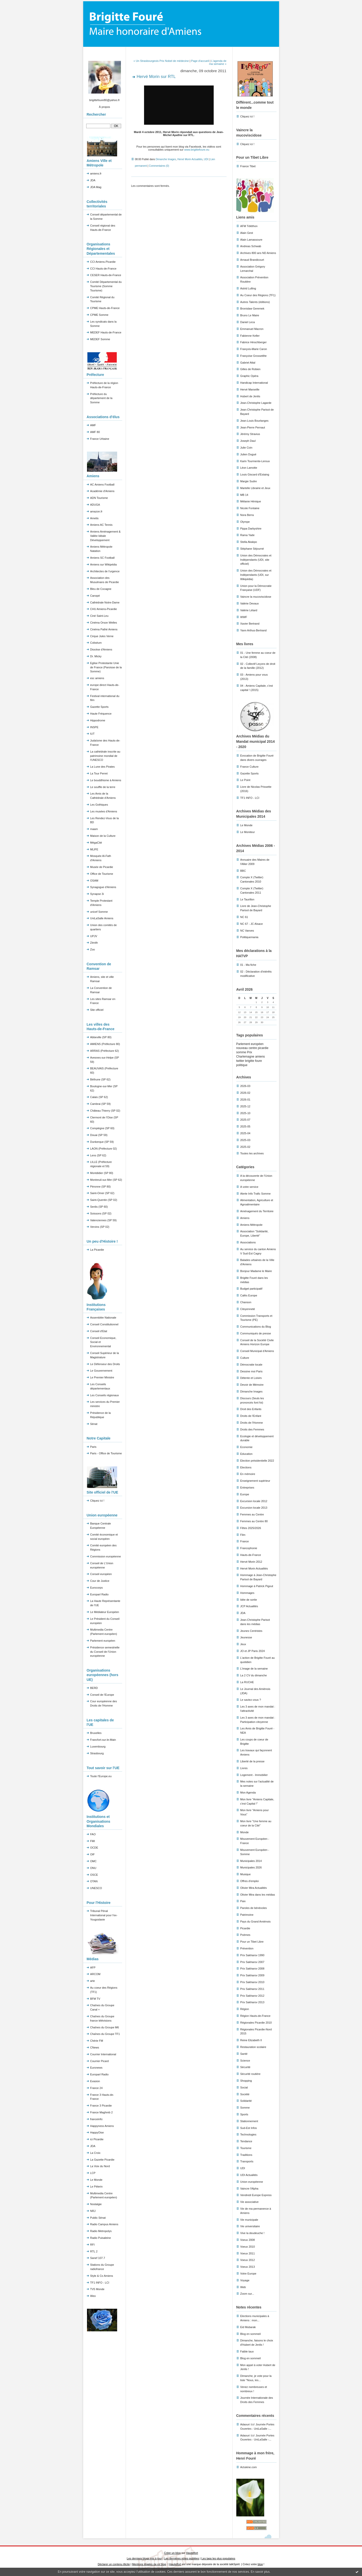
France (244, 1541)
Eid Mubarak (248, 2327)
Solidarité (246, 2100)
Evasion (95, 2081)
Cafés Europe (248, 1295)
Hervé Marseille (249, 389)
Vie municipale (249, 2219)
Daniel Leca (247, 322)
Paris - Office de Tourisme (106, 1453)
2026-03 (245, 1085)
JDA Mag (96, 187)
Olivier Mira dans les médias (257, 1894)
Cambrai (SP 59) (100, 1103)
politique (242, 1065)
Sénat (94, 1423)
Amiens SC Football (102, 557)
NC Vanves (247, 930)
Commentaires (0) (159, 165)
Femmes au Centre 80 (254, 1521)
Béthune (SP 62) (100, 1079)
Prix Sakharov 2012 (252, 1995)
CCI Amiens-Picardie (103, 261)
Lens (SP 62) (98, 1155)
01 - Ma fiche (248, 964)
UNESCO (96, 1888)
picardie (263, 1048)
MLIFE (94, 849)
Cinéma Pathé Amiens (104, 629)
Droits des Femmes (252, 1429)
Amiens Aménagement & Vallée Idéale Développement (105, 536)
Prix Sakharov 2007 (252, 1961)
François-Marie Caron (253, 349)
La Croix (95, 2152)
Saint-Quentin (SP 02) (103, 1199)
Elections (246, 1467)
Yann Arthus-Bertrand (253, 630)
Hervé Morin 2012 (251, 1561)
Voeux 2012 (247, 2259)
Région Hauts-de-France (255, 2015)
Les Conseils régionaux (104, 1395)
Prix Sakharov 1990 (252, 1955)
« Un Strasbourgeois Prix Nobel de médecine (161, 60)
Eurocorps (96, 1587)
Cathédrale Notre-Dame (105, 602)
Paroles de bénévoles (253, 1907)
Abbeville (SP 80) (101, 1037)
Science (245, 2060)
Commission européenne (105, 1556)
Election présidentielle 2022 (257, 1460)
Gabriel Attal (247, 362)
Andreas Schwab (250, 246)
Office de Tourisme (101, 873)
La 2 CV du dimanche (253, 1675)
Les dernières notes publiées (181, 2558)
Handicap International (254, 382)
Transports (246, 2161)
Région (244, 2009)
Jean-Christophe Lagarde (256, 402)
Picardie (245, 1928)
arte (92, 1980)
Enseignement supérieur (255, 1480)
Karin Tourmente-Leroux (255, 461)
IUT (92, 733)
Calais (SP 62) (99, 1097)
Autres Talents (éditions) (255, 301)
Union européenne (251, 2181)
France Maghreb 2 (101, 2112)
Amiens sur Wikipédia (103, 564)
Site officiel (97, 1009)
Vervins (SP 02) (99, 1226)
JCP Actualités (249, 1606)
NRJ (93, 2210)
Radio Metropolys (101, 2231)
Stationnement (249, 2121)
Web (243, 2287)
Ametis (94, 518)
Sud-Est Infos (248, 2127)
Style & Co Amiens (101, 2275)
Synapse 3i (97, 893)
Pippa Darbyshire (250, 528)
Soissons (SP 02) (101, 1213)
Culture (244, 1357)
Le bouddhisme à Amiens (105, 780)
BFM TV (95, 1998)
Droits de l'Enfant (250, 1415)
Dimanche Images (251, 1391)
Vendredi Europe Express (256, 2195)
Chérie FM (96, 2040)
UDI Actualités (249, 2174)
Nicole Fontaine (249, 508)
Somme (245, 2107)
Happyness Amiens (102, 2125)
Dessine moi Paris (251, 1371)
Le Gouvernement (101, 1370)
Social (244, 2087)
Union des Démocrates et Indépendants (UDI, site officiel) (256, 559)
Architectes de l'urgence (105, 571)
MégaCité (96, 842)
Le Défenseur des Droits (105, 1364)
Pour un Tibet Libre (252, 1941)
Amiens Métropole (251, 1224)
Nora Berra (247, 514)
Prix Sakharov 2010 (252, 1982)
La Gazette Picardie (102, 2159)
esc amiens (97, 678)
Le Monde (96, 2179)
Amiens (245, 1217)
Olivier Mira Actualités (253, 1887)
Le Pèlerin (96, 2186)
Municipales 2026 (251, 1867)
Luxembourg (98, 1746)
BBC (243, 870)
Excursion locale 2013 (253, 1507)
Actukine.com (248, 2467)
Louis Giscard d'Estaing (254, 474)
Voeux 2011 (247, 2253)
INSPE (94, 727)
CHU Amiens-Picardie (103, 608)
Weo (93, 2295)
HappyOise (97, 2132)
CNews (94, 2047)
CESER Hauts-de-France (105, 275)
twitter (240, 1061)
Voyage (245, 2280)
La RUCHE (247, 1682)
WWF (243, 617)
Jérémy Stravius (250, 433)
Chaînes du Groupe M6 (104, 2027)
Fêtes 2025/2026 (250, 1528)
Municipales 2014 (251, 1860)
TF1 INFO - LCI (99, 2282)
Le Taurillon (247, 899)
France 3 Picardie (101, 2105)
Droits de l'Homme (251, 1422)
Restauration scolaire (253, 2046)
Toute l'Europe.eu (101, 1776)
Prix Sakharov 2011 (252, 1988)
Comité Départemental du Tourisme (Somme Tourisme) (106, 286)
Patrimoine (247, 1914)
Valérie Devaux (249, 603)
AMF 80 (95, 431)
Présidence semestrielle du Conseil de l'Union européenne (105, 1651)
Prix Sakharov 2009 (252, 1975)
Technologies (248, 2134)
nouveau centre (246, 1048)
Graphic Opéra (249, 375)
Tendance (246, 2141)
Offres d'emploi (249, 1881)
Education (246, 1453)
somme (241, 1052)
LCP (93, 2172)
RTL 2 (94, 2251)
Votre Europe (248, 2273)
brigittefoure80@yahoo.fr (104, 100)
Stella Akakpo (248, 541)
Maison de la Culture (103, 835)
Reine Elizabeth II (251, 2040)
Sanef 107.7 (97, 2257)
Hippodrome (97, 720)
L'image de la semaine (254, 1668)
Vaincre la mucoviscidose (255, 596)
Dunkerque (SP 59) (102, 1141)
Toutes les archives (252, 1153)
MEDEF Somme (100, 339)
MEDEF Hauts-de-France (105, 332)
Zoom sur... (247, 2293)
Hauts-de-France (250, 1554)
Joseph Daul (248, 440)
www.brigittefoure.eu (196, 149)
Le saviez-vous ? (250, 1699)
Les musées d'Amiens (103, 811)
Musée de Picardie (101, 866)
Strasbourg (97, 1753)
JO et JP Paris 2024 (252, 1650)
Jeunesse (246, 1637)
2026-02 (245, 1092)
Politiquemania (249, 937)
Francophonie (248, 1548)
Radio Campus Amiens (104, 2224)
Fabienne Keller (250, 335)
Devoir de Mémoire (252, 1384)
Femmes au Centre (252, 1514)
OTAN (94, 1881)
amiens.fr (96, 173)
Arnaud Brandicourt (252, 259)
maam (94, 829)
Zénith (94, 942)
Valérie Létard (248, 610)
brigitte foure (253, 1061)
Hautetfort (192, 2552)
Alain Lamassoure (251, 239)
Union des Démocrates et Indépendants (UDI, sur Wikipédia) (256, 575)
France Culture (249, 766)
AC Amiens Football (102, 484)
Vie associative (249, 2201)
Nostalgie (96, 2204)
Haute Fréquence (101, 713)
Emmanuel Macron (251, 328)
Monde (244, 1832)
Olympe (245, 521)
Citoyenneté (247, 1309)
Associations (248, 1242)
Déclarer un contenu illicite (114, 2564)
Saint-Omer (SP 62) (102, 1193)
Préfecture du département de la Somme (101, 398)
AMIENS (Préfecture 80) (105, 1043)
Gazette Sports (99, 706)
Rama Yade (247, 535)
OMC (93, 1861)
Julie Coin (246, 447)
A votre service (249, 1186)
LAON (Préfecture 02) (103, 1148)
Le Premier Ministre (102, 1377)
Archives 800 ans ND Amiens (258, 252)
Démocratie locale (251, 1364)
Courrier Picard (99, 2061)
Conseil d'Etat (98, 1331)
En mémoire (247, 1473)
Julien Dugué (248, 454)
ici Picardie (97, 2139)
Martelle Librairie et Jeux (255, 488)
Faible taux (247, 2351)
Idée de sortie (248, 1599)
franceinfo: (96, 2119)
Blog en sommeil (250, 2333)
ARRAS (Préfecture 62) (104, 1050)
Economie (246, 1447)
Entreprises (247, 1487)
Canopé (95, 595)
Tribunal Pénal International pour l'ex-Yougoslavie (104, 1915)
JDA (93, 180)
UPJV (93, 936)
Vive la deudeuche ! (252, 2233)
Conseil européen (101, 1574)
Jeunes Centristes (251, 1630)
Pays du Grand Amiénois (255, 1921)
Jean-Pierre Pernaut (252, 427)
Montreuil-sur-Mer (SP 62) (106, 1179)
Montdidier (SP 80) (101, 1172)
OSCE (94, 1874)
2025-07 (245, 1119)
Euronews (96, 2067)
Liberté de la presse (252, 1761)
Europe (244, 1494)
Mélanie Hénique (250, 501)
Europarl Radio (99, 1594)
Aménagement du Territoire (257, 1211)
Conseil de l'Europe (102, 1694)
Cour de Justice (99, 1580)
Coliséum (96, 642)
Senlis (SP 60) (99, 1206)
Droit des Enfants (250, 1409)
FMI (92, 1841)
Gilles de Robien (250, 369)
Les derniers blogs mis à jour (144, 2558)
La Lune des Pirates (102, 766)
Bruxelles (96, 1732)
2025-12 (245, 1106)
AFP (93, 1967)
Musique (245, 1874)
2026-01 (245, 1099)
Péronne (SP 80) (100, 1186)
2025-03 (245, 1140)
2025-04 (245, 1133)
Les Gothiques (99, 804)
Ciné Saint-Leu (99, 615)
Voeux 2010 (247, 2246)
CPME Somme (99, 314)
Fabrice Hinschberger (253, 342)
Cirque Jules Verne (102, 636)
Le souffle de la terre (102, 787)
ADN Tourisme (99, 497)
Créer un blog (172, 2552)
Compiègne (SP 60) (102, 1128)
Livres (244, 1768)
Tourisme (246, 2148)
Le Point (245, 779)
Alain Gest (246, 232)
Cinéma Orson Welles (103, 622)
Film (243, 1534)
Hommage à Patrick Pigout (256, 1586)
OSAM (94, 880)
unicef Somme (99, 911)
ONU (93, 1867)
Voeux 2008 (247, 2239)
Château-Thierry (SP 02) (105, 1110)
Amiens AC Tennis (101, 524)
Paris (93, 1446)
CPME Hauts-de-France (105, 308)
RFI (92, 2244)
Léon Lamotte (248, 467)
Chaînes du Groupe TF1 (105, 2033)
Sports (244, 2114)
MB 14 (244, 494)
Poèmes (245, 1934)
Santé (244, 2053)
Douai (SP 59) (99, 1135)
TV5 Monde (97, 2289)
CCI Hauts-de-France (103, 268)
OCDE (94, 1847)
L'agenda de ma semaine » (217, 62)
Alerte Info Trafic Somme (255, 1193)
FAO (93, 1834)
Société (245, 2094)
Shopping (246, 2080)
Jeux (243, 1644)
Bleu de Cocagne (100, 588)
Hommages (247, 1592)
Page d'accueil (200, 60)
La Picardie (97, 1249)
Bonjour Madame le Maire (256, 1271)
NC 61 (244, 917)
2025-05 (245, 1126)
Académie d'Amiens (102, 491)
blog (260, 2564)
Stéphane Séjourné (252, 548)
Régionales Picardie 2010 (256, 2022)
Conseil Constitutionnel (104, 1324)
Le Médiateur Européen (104, 1611)
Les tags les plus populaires (218, 2558)
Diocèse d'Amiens (101, 649)
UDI (242, 2168)
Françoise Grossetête (253, 355)
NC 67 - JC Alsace (251, 923)
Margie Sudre (248, 481)
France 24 (96, 2087)
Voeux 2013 (247, 2266)
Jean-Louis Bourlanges (254, 420)
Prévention (247, 1948)
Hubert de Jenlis (250, 396)
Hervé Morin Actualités (254, 1568)
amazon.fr (96, 511)
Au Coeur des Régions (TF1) (258, 295)
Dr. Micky (96, 656)
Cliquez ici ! (97, 1500)
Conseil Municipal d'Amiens (257, 1350)
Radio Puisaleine (100, 2237)
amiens (260, 1056)
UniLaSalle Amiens (101, 918)
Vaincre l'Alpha (249, 2188)
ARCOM (95, 1974)
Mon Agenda (248, 1792)
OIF (92, 1854)
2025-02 (245, 1146)
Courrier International (103, 2054)
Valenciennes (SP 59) (103, 1220)
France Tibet (248, 166)
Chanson (245, 1302)
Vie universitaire (250, 2226)
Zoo (92, 949)
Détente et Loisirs (251, 1377)
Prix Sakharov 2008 (252, 1968)
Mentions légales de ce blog (149, 2564)
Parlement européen (102, 1640)
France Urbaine (99, 438)
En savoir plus (260, 2571)
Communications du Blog (255, 1326)
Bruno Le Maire (249, 315)
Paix (243, 1901)
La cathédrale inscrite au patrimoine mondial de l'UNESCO (105, 756)
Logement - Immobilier (254, 1774)
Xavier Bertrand (249, 623)
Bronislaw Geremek (252, 308)
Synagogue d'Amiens (103, 887)
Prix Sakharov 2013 (252, 2002)
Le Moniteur (247, 832)
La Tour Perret (99, 773)
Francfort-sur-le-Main (103, 1739)
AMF (93, 425)
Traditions (246, 2154)
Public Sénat (98, 2217)
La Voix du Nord (100, 2166)
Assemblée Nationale (103, 1317)
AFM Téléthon (249, 226)
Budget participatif (251, 1288)
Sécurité (245, 2067)
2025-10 (245, 1113)
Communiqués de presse (255, 1333)
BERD (94, 1687)
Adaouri (245, 2424)
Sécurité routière (250, 2073)
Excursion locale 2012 (253, 1501)
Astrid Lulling (248, 288)
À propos (104, 106)
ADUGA (95, 504)
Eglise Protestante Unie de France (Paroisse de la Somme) (106, 667)
